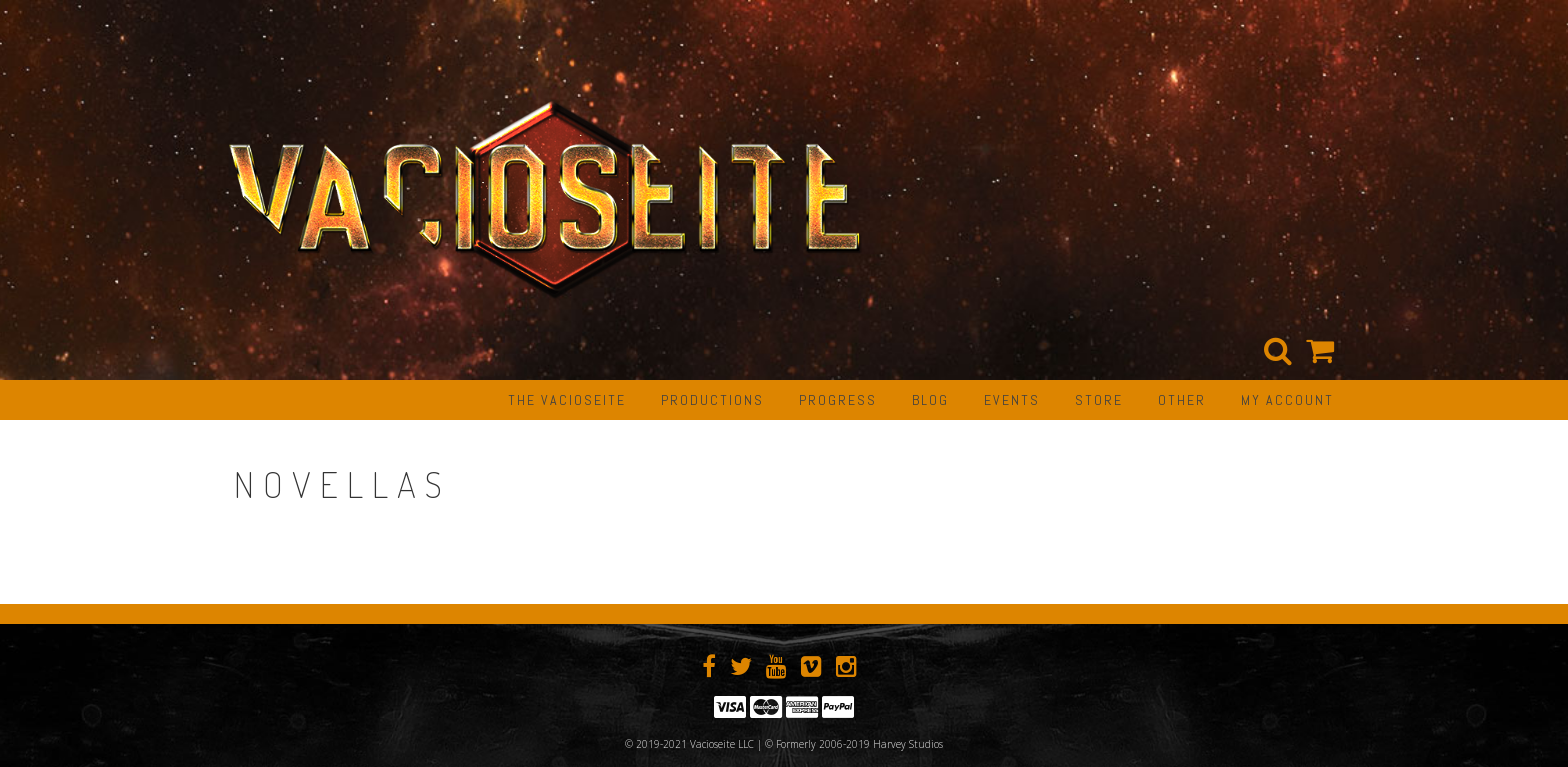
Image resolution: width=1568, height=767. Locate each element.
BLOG (930, 400)
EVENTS (1012, 400)
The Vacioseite (567, 400)
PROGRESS (838, 400)
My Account (1287, 400)
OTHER (1182, 400)
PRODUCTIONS (712, 400)
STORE (1099, 400)
